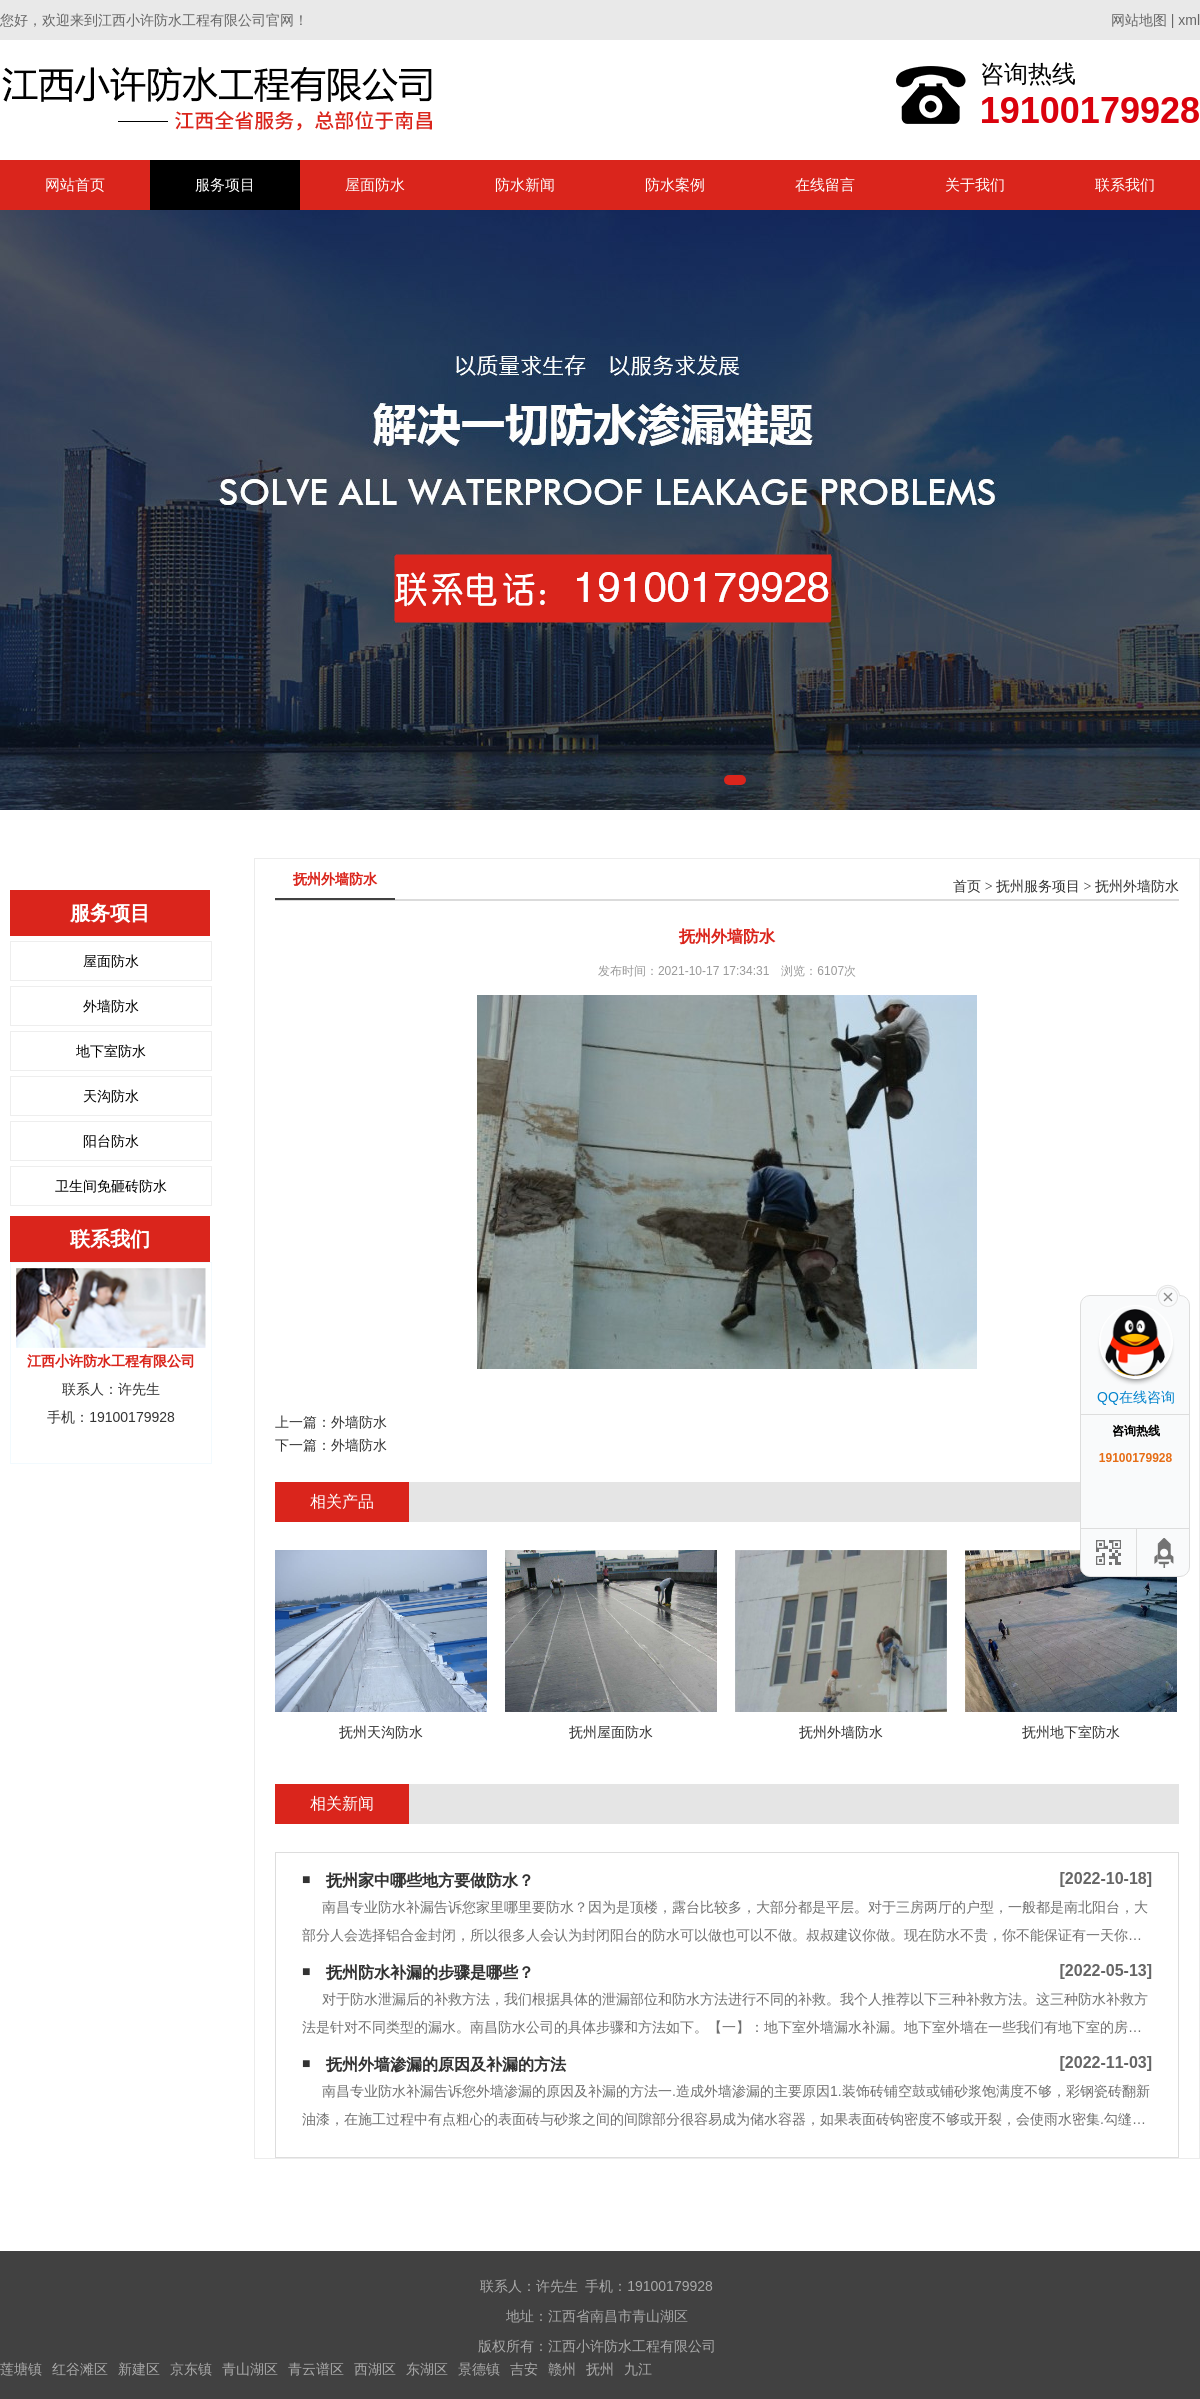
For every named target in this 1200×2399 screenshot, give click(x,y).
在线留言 (825, 184)
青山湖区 (250, 2369)
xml (1189, 20)
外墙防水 (111, 1006)
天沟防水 (111, 1096)
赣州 (562, 2369)
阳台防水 (111, 1141)
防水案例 (675, 184)
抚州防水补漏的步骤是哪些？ (430, 1972)
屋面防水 (375, 184)
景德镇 (479, 2369)
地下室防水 (111, 1051)
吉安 (524, 2369)
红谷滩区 (80, 2369)
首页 (967, 886)
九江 (638, 2369)
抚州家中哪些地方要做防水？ (430, 1880)
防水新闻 (525, 184)
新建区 (139, 2369)
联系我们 (1125, 184)
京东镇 (191, 2369)
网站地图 (1139, 20)
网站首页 (75, 184)
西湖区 (375, 2369)
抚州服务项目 (1038, 886)
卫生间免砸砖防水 (111, 1186)
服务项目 (225, 184)
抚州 (600, 2369)
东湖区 (427, 2369)
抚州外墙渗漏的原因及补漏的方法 (446, 2064)
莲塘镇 (21, 2369)
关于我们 (975, 184)
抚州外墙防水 (1137, 886)
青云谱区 (316, 2369)
